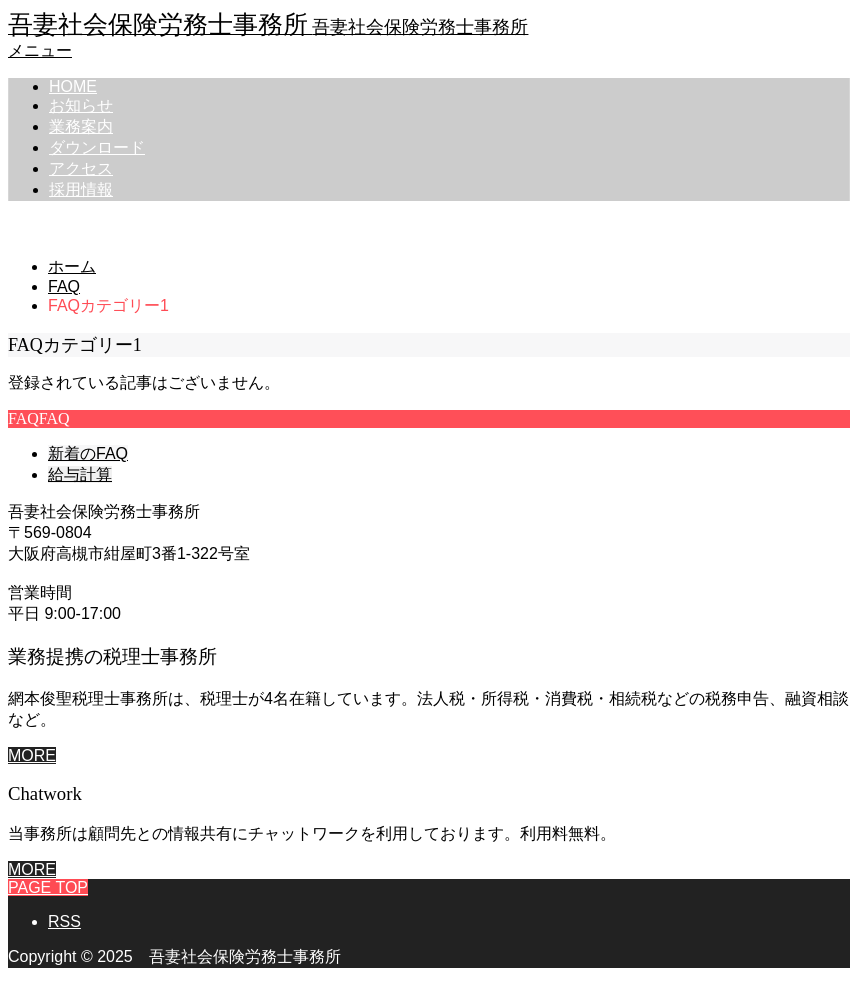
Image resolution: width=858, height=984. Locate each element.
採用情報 (81, 189)
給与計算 (80, 474)
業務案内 (81, 126)
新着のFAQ (88, 453)
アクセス (81, 168)
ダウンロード (97, 147)
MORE (32, 755)
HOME (73, 86)
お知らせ (81, 105)
